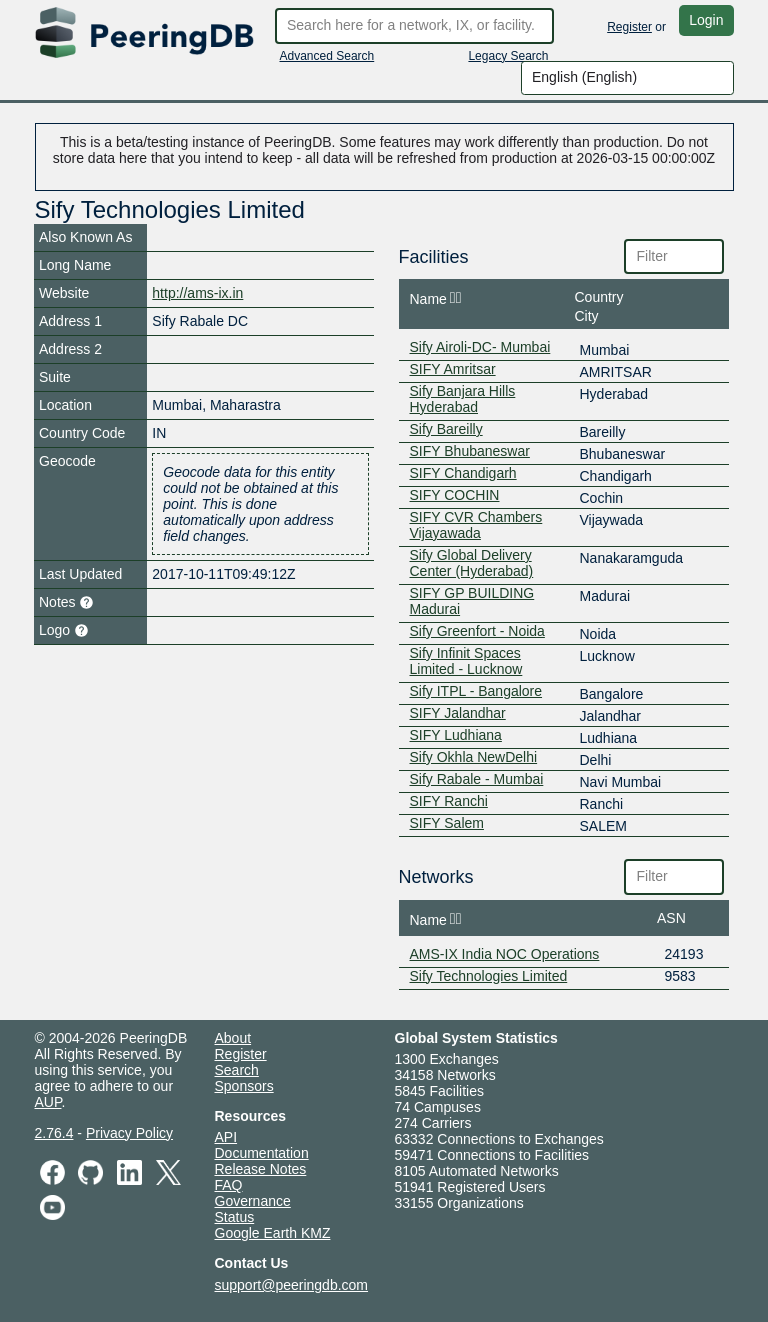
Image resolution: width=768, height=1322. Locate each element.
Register (629, 27)
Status (235, 1217)
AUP (48, 1102)
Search (237, 1070)
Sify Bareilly (446, 429)
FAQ (229, 1185)
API (226, 1137)
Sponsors (244, 1086)
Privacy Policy (129, 1133)
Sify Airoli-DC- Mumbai (480, 347)
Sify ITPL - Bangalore (476, 691)
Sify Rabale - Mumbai (477, 779)
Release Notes (261, 1169)
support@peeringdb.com (292, 1285)
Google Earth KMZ (273, 1233)
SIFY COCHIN (455, 495)
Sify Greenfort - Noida (477, 631)
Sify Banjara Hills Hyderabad (463, 399)
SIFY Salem (447, 823)
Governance (253, 1201)
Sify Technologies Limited (489, 976)
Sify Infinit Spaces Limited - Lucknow (466, 661)
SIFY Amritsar (453, 369)
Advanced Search (327, 56)
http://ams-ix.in (197, 293)
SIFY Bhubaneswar (470, 451)
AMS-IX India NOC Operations (505, 954)
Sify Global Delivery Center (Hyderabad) (472, 563)
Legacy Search (508, 56)
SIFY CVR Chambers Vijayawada (476, 525)
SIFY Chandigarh (463, 473)
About (233, 1038)
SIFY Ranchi (449, 801)
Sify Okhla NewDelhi (474, 757)
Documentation (262, 1153)
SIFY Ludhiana (456, 735)
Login (706, 20)
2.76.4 (54, 1133)
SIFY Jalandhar (458, 713)
